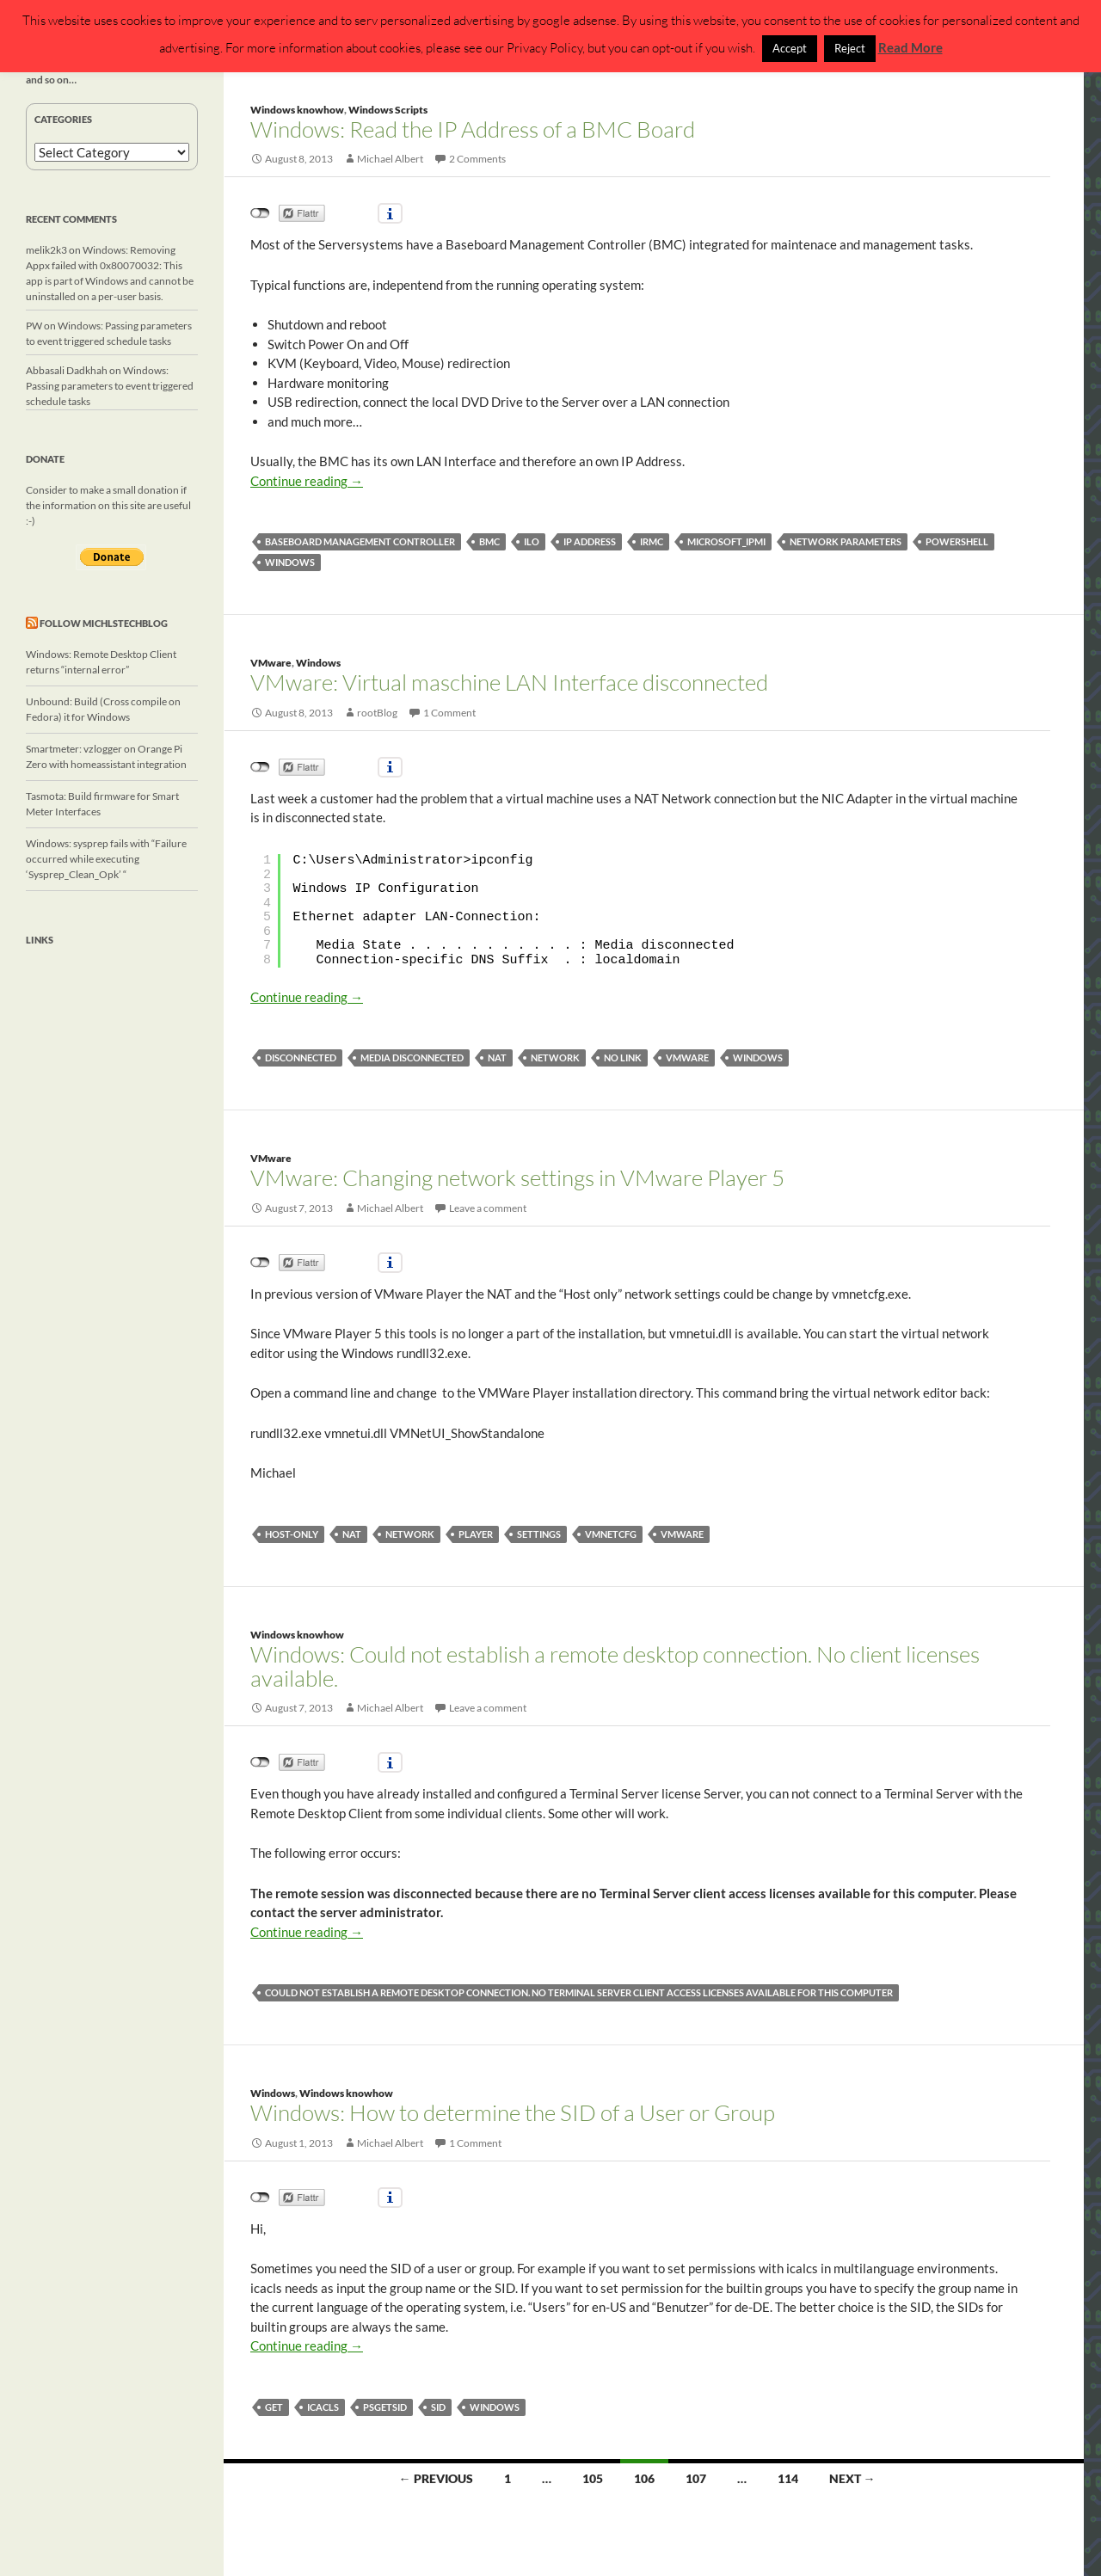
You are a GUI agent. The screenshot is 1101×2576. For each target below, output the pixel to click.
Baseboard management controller (360, 541)
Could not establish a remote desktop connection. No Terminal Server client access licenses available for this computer (579, 1992)
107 (696, 2478)
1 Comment (449, 712)
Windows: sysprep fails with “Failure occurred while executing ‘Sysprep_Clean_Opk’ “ (106, 859)
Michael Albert (390, 158)
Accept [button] (789, 48)
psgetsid (385, 2407)
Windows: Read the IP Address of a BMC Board (472, 129)
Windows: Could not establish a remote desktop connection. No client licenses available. (615, 1666)
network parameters (845, 541)
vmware (687, 1057)
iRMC (651, 541)
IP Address (589, 541)
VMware (271, 662)
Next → (852, 2478)
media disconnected (412, 1057)
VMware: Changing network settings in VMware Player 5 (517, 1177)
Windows (318, 662)
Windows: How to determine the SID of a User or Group (512, 2112)
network (555, 1057)
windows (290, 562)
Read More (910, 47)
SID (438, 2407)
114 (788, 2478)
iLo (531, 541)
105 (592, 2478)
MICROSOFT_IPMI (726, 541)
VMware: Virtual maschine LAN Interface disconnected (509, 682)
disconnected (300, 1057)
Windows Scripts (387, 109)
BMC (489, 541)
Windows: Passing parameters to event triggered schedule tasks (110, 386)
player (475, 1534)
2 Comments (477, 158)
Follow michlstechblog (104, 623)
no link (623, 1057)
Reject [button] (849, 48)
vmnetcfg (611, 1534)
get (274, 2407)
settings (539, 1534)
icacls (323, 2407)
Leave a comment (487, 1208)
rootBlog (377, 712)
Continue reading (306, 481)
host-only (291, 1534)
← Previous (436, 2478)
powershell (957, 541)
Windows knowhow (297, 109)
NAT (497, 1057)
